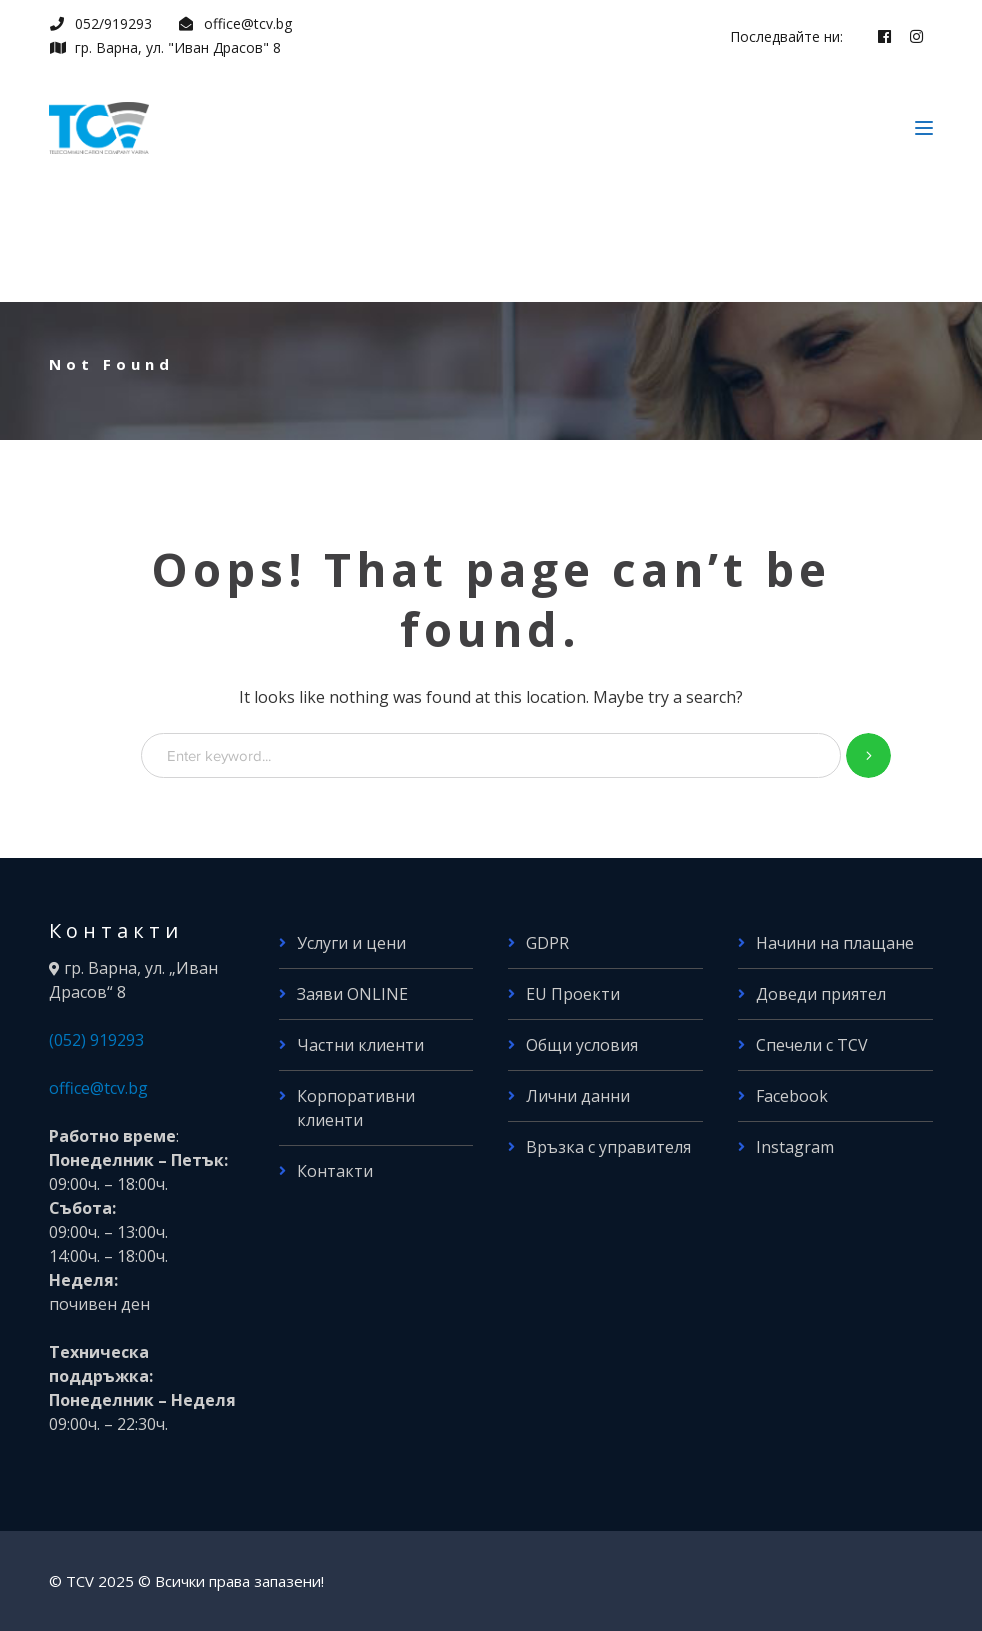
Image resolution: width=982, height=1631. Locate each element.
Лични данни (578, 1096)
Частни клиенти (360, 1045)
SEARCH (868, 755)
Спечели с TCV (812, 1045)
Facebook (792, 1096)
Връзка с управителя (608, 1147)
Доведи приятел (821, 994)
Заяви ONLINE (352, 994)
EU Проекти (573, 994)
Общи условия (582, 1045)
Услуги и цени (351, 943)
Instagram (795, 1147)
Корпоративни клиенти (356, 1108)
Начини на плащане (835, 943)
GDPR (547, 943)
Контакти (335, 1171)
